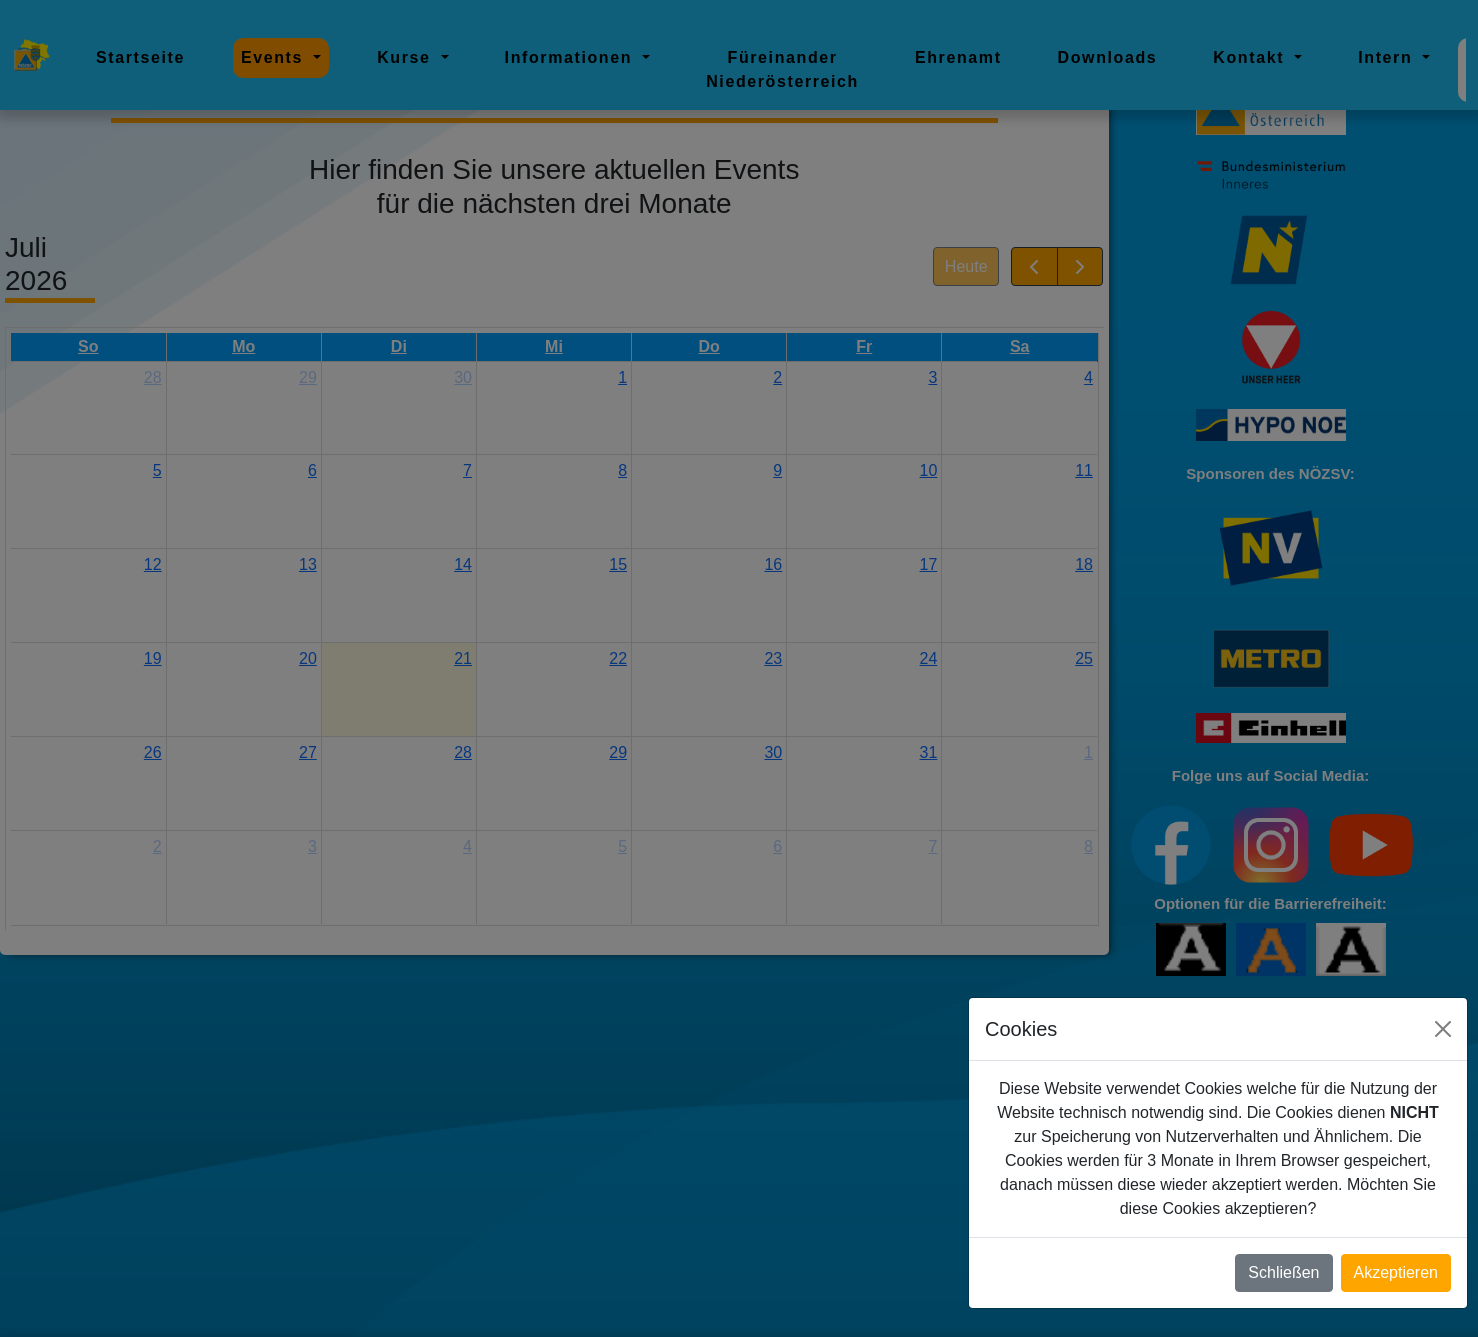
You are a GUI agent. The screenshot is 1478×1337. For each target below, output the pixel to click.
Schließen (1283, 1272)
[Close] (1443, 1029)
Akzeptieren (1396, 1272)
